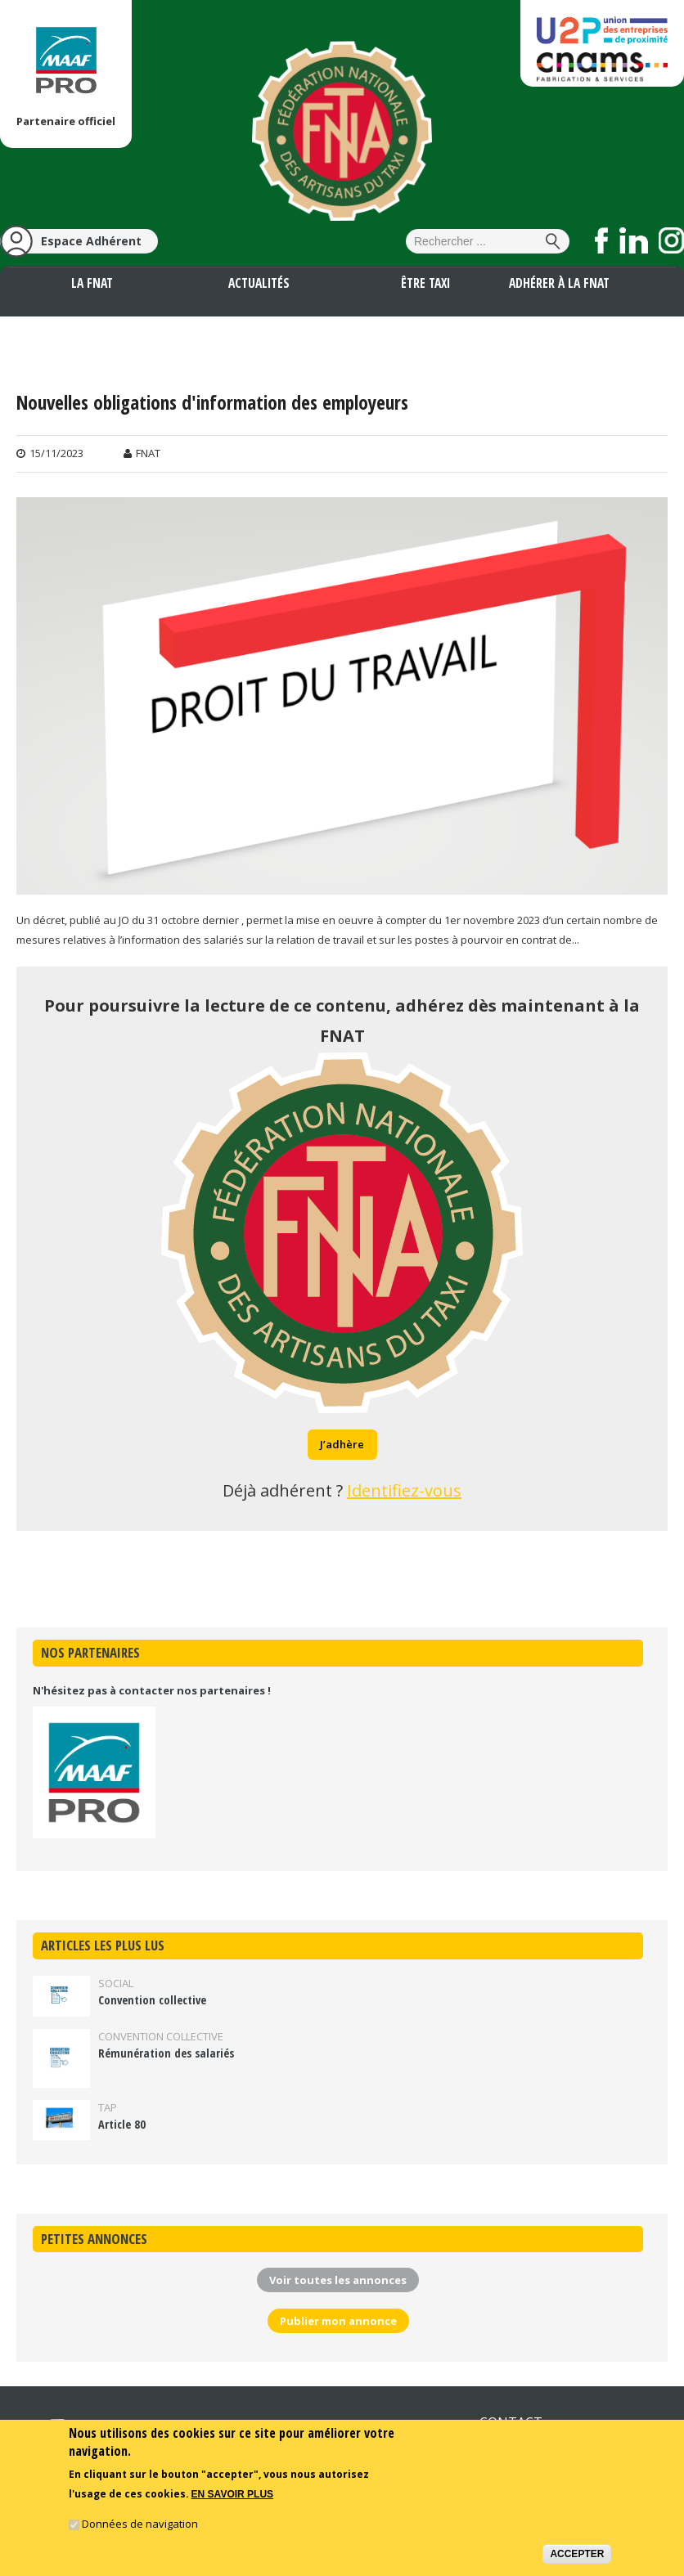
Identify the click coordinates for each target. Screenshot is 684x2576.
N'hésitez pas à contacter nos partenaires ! (152, 1690)
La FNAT (92, 283)
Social (115, 1983)
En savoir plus (232, 2496)
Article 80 (122, 2124)
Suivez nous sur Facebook (602, 240)
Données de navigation (140, 2524)
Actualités (259, 283)
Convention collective (152, 2000)
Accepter (577, 2554)
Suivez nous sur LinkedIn (633, 240)
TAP (107, 2107)
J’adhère (342, 1444)
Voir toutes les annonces (338, 2280)
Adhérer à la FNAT (559, 283)
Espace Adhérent (91, 241)
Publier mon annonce (338, 2320)
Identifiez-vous (404, 1490)
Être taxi (425, 283)
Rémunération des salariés (166, 2053)
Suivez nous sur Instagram (671, 240)
